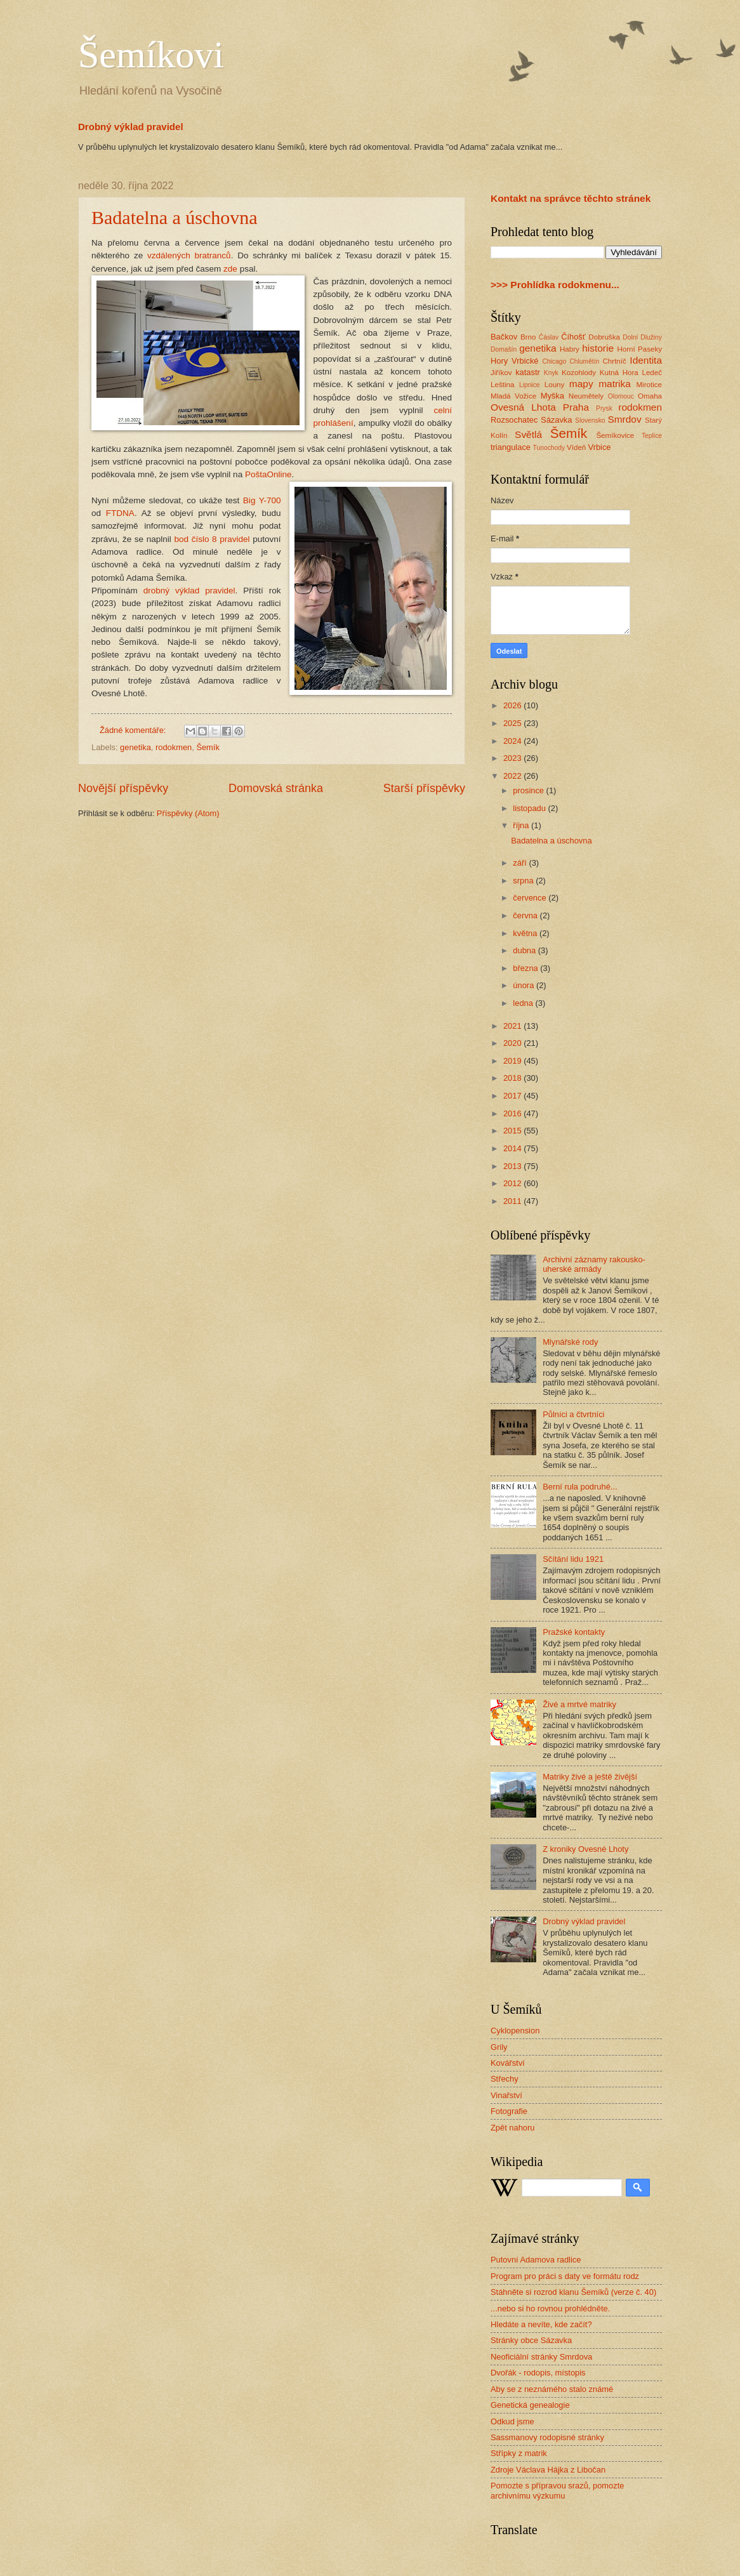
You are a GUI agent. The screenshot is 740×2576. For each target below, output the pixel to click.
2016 (513, 1113)
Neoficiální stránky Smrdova (541, 2356)
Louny (555, 384)
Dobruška (604, 337)
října (522, 825)
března (526, 968)
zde (230, 269)
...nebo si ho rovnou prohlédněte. (550, 2308)
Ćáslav (548, 337)
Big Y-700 (262, 500)
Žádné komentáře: (134, 730)
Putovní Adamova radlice (536, 2259)
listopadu (530, 808)
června (526, 915)
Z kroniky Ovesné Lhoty (585, 1849)
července (530, 897)
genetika (135, 747)
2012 (513, 1183)
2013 (513, 1166)
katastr (527, 372)
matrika (614, 383)
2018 (513, 1078)
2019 (513, 1061)
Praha (576, 407)
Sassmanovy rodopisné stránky (547, 2437)
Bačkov (504, 336)
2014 (513, 1148)
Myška (552, 395)
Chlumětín (584, 361)
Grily (499, 2047)
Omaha (650, 396)
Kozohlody (579, 372)
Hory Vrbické (515, 361)
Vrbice (599, 447)
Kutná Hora (619, 372)
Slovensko (590, 420)
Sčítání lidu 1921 (573, 1559)
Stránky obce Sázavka (531, 2340)
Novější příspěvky (123, 788)
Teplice (652, 435)
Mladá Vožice (513, 396)
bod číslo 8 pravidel (211, 539)
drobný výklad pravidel (189, 590)
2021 (513, 1026)
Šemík (208, 747)
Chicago (554, 361)
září (521, 863)
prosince (529, 790)
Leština (502, 384)
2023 (513, 758)
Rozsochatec (514, 420)
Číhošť (573, 336)
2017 (513, 1095)
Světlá (528, 434)
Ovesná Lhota (523, 407)
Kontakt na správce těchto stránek (571, 198)
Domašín (504, 349)
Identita (646, 360)
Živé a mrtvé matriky (579, 1704)
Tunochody (549, 447)
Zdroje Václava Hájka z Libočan (548, 2469)
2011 (513, 1201)
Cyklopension (515, 2030)
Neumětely (586, 396)
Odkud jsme (512, 2421)
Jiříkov (501, 372)
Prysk (604, 408)
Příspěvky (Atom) (188, 813)
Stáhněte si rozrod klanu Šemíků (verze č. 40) (573, 2292)
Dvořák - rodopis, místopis (538, 2372)
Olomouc (621, 396)
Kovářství (508, 2063)
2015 (513, 1130)
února (524, 985)
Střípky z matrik (519, 2453)
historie (598, 348)
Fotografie (509, 2111)
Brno (528, 337)
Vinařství (506, 2095)
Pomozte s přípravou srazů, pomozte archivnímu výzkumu (557, 2490)
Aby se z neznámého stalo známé (552, 2389)
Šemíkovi (151, 55)
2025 (513, 723)
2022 (513, 776)
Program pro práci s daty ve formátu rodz (565, 2276)
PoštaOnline (268, 474)
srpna (524, 880)
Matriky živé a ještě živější (590, 1776)
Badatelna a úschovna (174, 217)
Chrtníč (614, 361)
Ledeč (652, 372)
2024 (513, 741)
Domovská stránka (275, 788)
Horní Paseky (639, 349)
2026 (513, 705)
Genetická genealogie (530, 2405)
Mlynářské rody (570, 1342)
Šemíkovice (615, 435)
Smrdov (624, 419)
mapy (581, 383)
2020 (513, 1043)
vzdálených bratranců (189, 255)
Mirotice (649, 384)
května (526, 933)
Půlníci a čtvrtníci (573, 1414)
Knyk (551, 372)
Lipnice (529, 384)
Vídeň (576, 447)
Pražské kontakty (574, 1632)
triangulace (511, 447)
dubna (525, 950)
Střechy (505, 2079)
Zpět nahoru (512, 2127)
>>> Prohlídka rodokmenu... (555, 284)
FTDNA (120, 513)
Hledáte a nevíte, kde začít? (541, 2324)
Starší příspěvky (424, 788)
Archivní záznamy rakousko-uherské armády (594, 1264)
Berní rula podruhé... (580, 1486)
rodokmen (173, 747)
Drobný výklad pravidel (130, 126)
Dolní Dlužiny (642, 337)
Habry (569, 349)
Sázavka (556, 420)
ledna (524, 1003)
